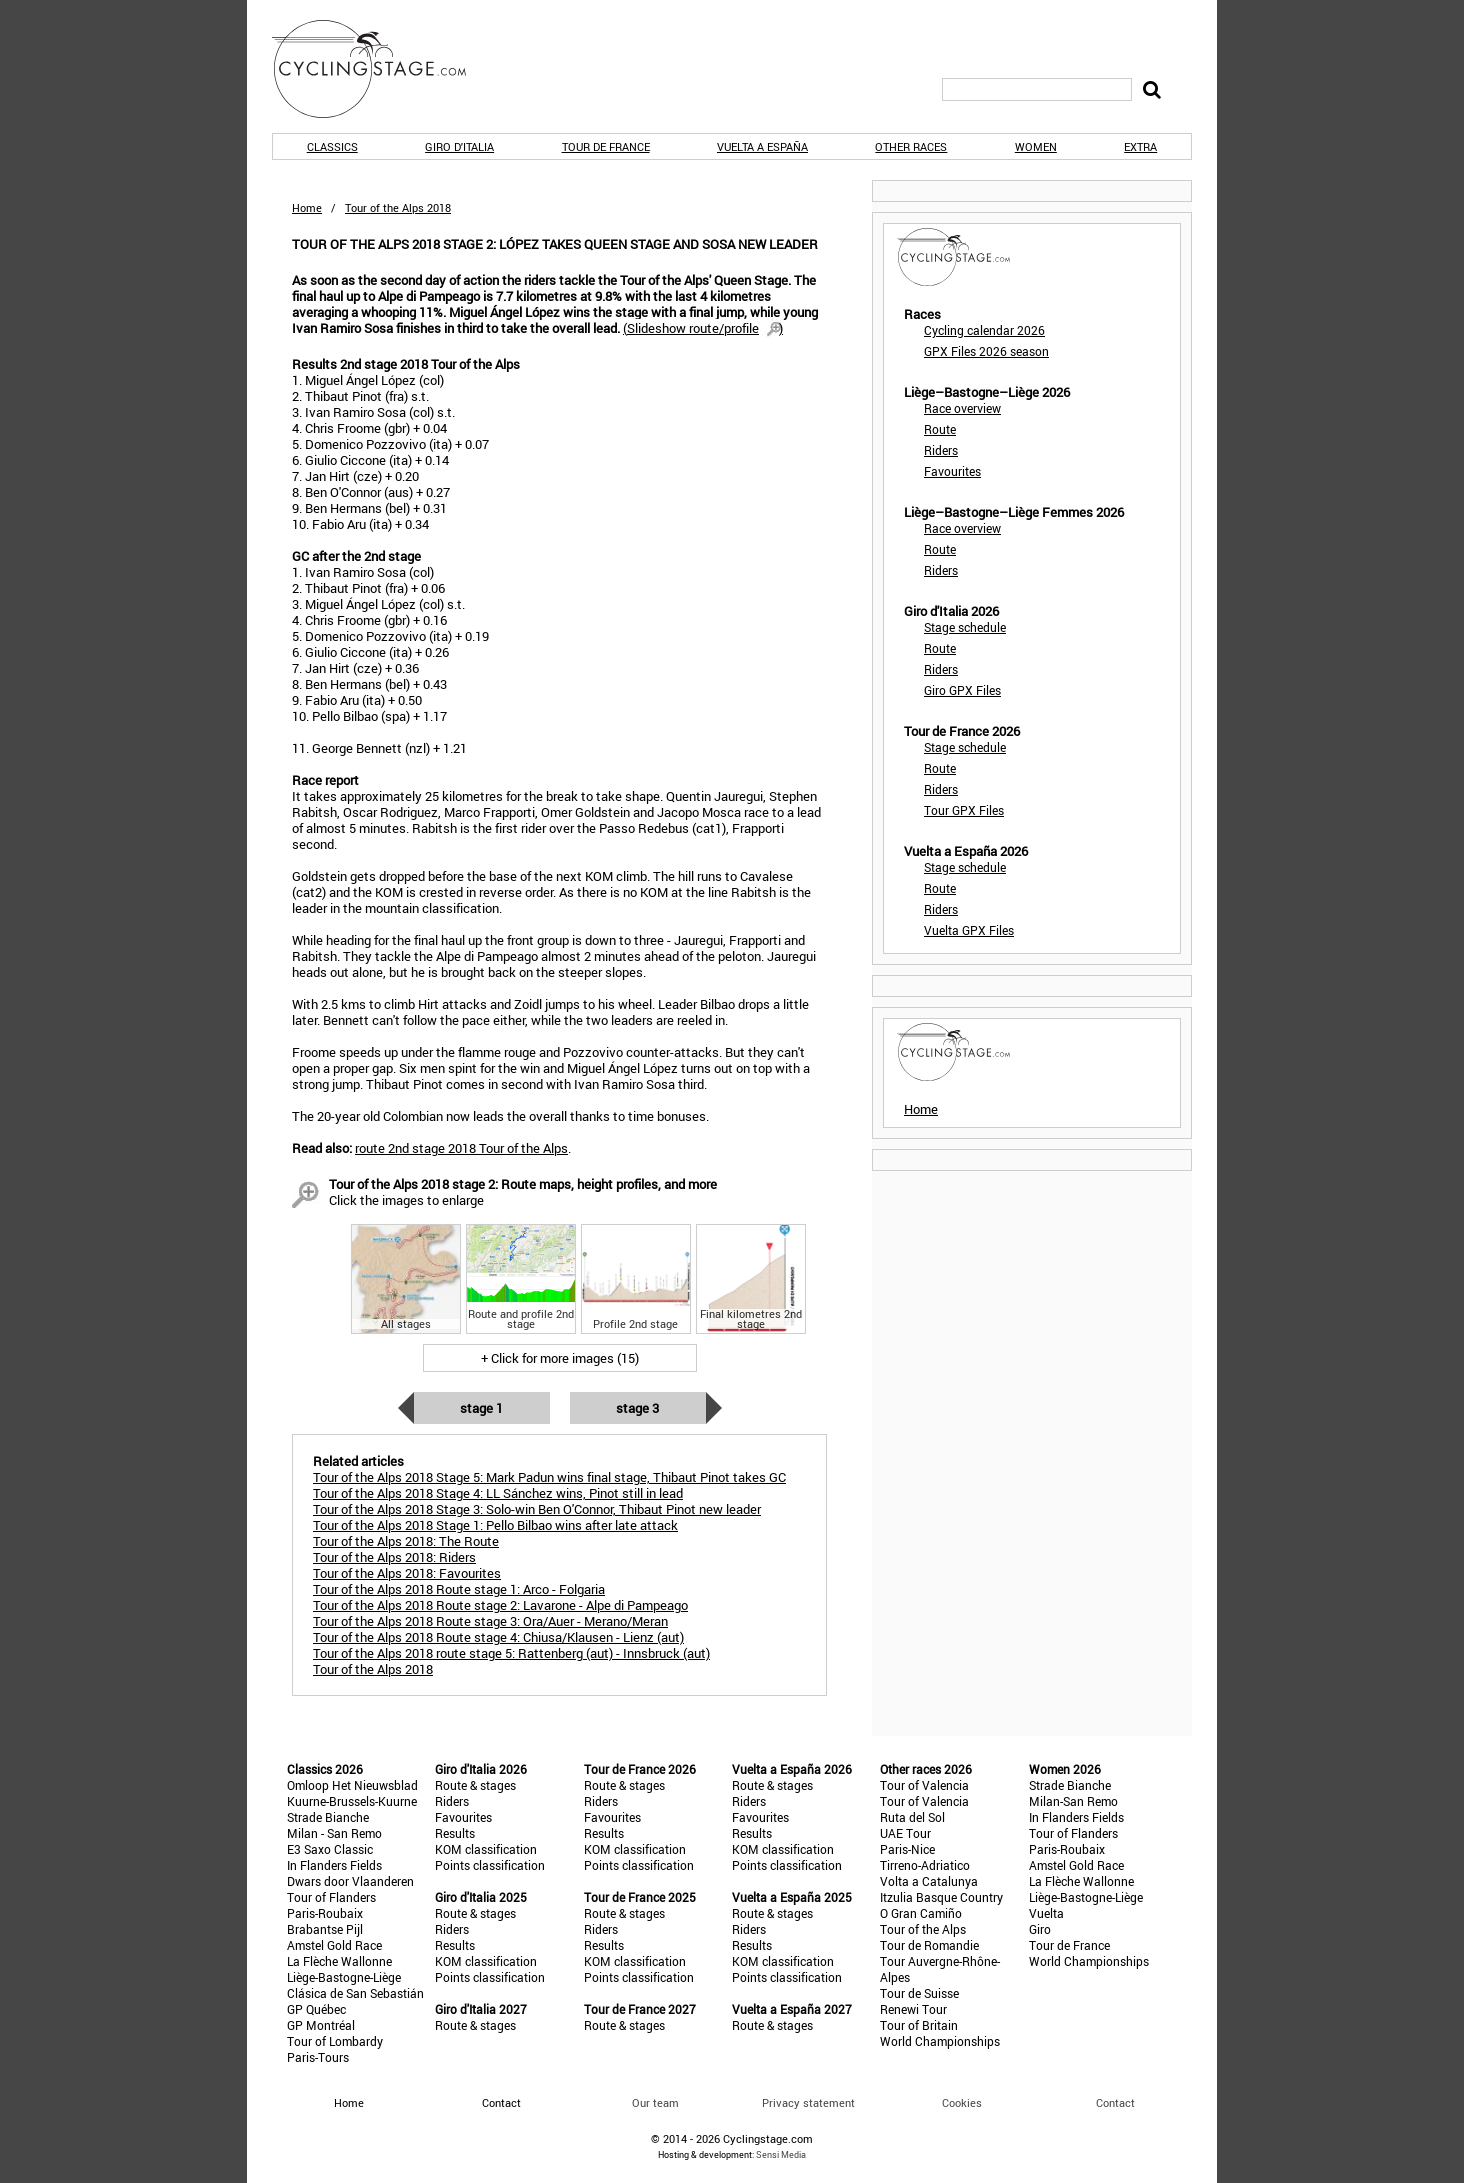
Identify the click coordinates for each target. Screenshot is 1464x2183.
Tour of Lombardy (335, 2041)
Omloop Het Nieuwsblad (352, 1785)
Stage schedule (965, 627)
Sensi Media (781, 2154)
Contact (1115, 2102)
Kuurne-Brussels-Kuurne (352, 1801)
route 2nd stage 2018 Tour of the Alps (461, 1148)
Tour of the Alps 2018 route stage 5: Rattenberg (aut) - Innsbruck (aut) (511, 1653)
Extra (1140, 146)
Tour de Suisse (919, 1993)
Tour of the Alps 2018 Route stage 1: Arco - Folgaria (459, 1589)
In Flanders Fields (334, 1865)
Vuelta (1046, 1913)
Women (1036, 146)
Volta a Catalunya (929, 1881)
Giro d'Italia (459, 146)
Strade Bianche (328, 1817)
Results (455, 1833)
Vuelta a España (762, 146)
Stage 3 (637, 1408)
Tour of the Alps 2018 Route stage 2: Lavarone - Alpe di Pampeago (500, 1605)
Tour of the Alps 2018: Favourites (407, 1573)
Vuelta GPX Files (969, 930)
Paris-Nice (907, 1849)
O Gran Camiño (921, 1913)
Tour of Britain (919, 2025)
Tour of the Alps (923, 1929)
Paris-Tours (318, 2057)
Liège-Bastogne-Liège (344, 1977)
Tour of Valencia (924, 1785)
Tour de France (606, 146)
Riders (941, 450)
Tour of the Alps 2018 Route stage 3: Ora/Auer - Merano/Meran (490, 1621)
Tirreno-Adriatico (925, 1865)
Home (307, 207)
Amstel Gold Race (334, 1945)
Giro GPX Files (962, 690)
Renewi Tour (913, 2009)
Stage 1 (481, 1408)
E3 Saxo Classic (330, 1849)
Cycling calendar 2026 (984, 330)
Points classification (490, 1865)
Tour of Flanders (331, 1897)
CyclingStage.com (382, 69)
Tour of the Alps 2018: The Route (406, 1541)
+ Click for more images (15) (560, 1358)
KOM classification (486, 1849)
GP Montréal (321, 2025)
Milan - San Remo (334, 1833)
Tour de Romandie (929, 1945)
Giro (1040, 1929)
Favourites (952, 471)
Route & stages (475, 1785)
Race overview (962, 408)
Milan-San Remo (1073, 1801)
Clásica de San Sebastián (355, 1993)
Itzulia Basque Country (941, 1897)
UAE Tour (905, 1833)
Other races (911, 146)
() (703, 328)
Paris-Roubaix (325, 1913)
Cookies (962, 2102)
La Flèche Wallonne (339, 1961)
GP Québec (316, 2009)
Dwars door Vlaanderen (350, 1881)
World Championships (940, 2041)
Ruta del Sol (912, 1817)
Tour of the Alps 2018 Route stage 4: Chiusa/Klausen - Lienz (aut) (498, 1637)
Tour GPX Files (964, 810)
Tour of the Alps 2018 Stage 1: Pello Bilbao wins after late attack (495, 1525)
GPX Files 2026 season (986, 351)
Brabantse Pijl (325, 1929)
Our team (655, 2102)
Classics (332, 146)
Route (940, 429)
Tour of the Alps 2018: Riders (394, 1557)
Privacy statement (808, 2102)
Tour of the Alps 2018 (373, 1669)
